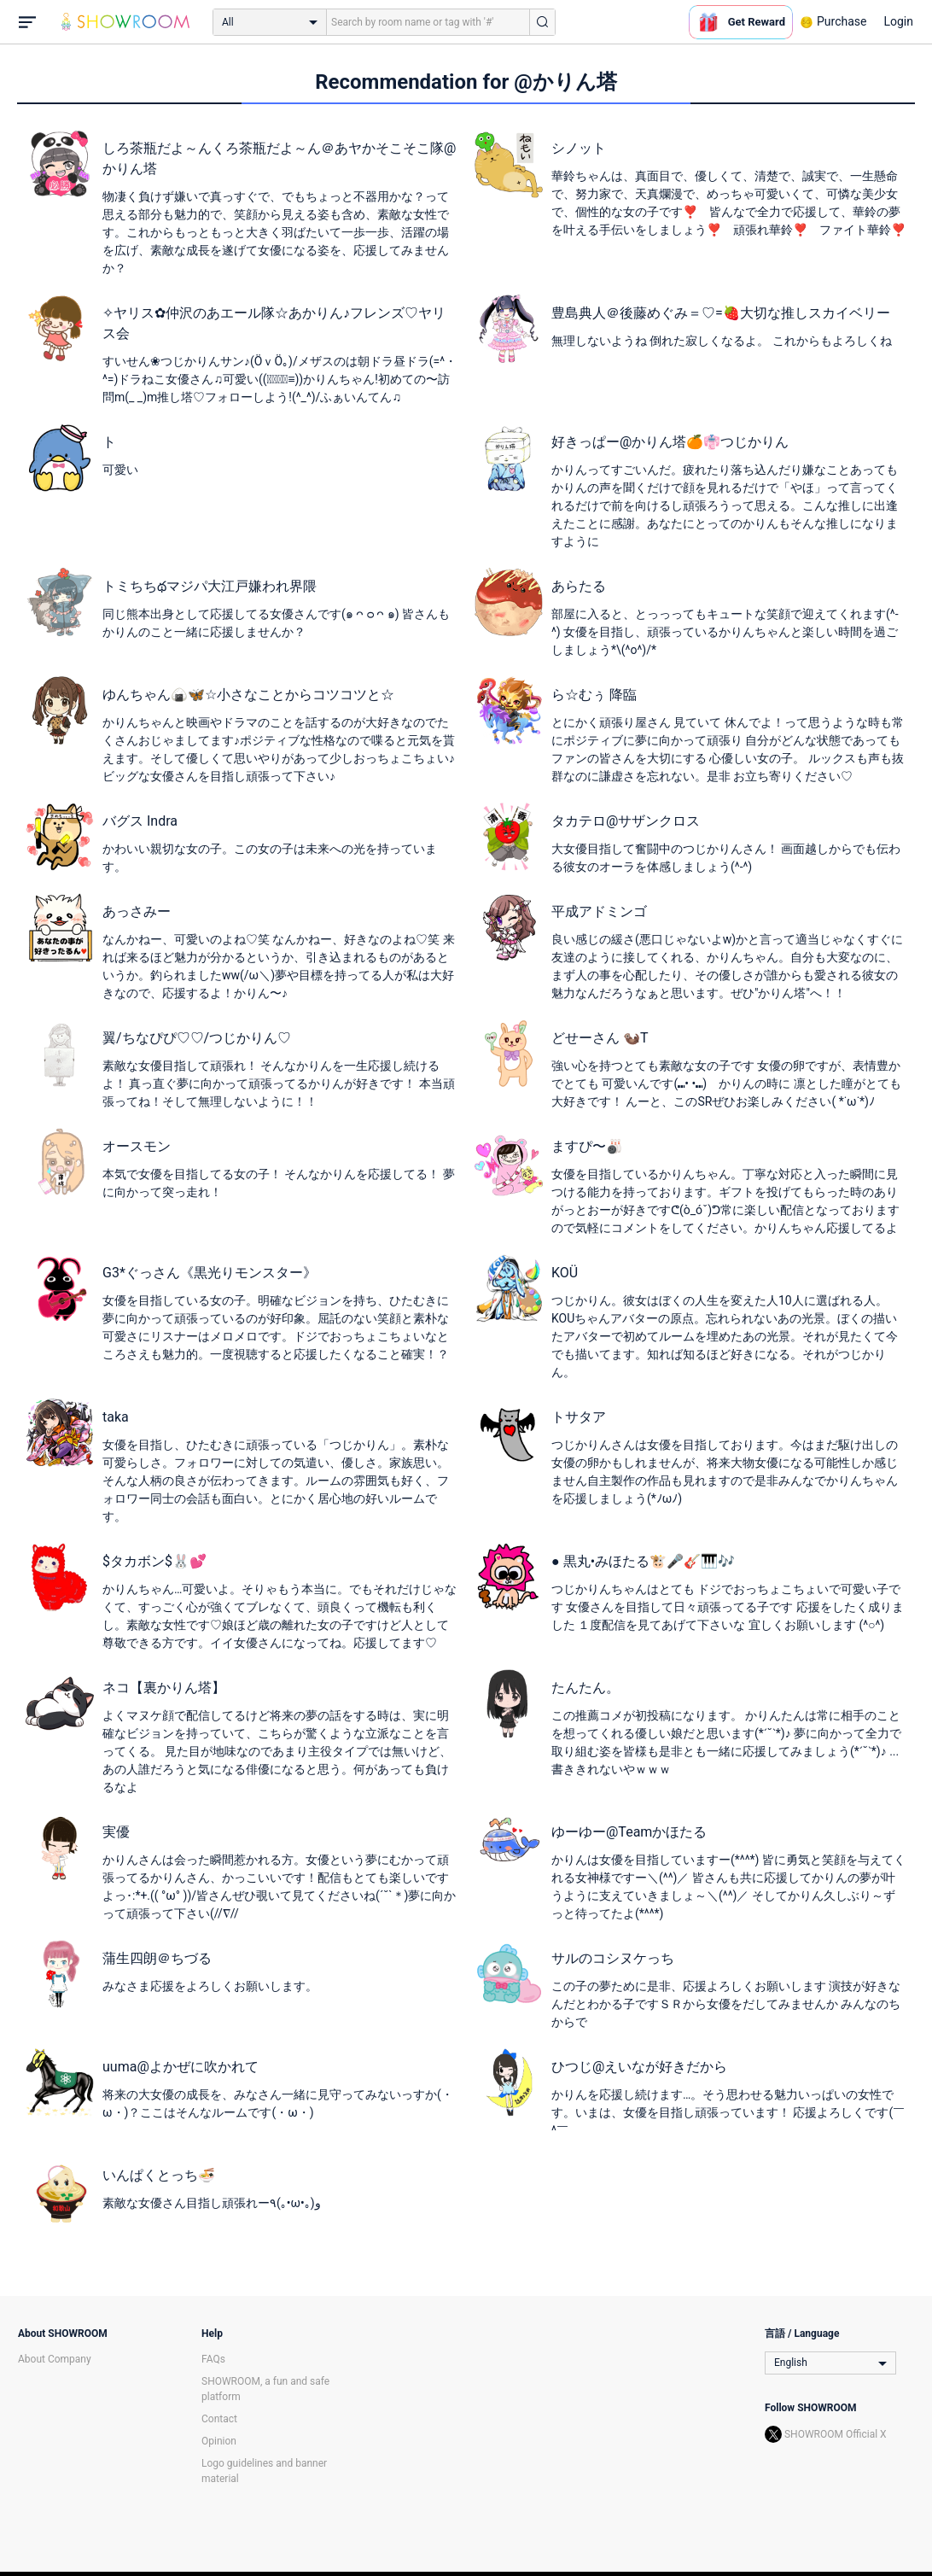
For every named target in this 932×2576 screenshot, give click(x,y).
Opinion (218, 2441)
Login (898, 21)
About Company (54, 2359)
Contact (219, 2419)
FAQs (213, 2359)
